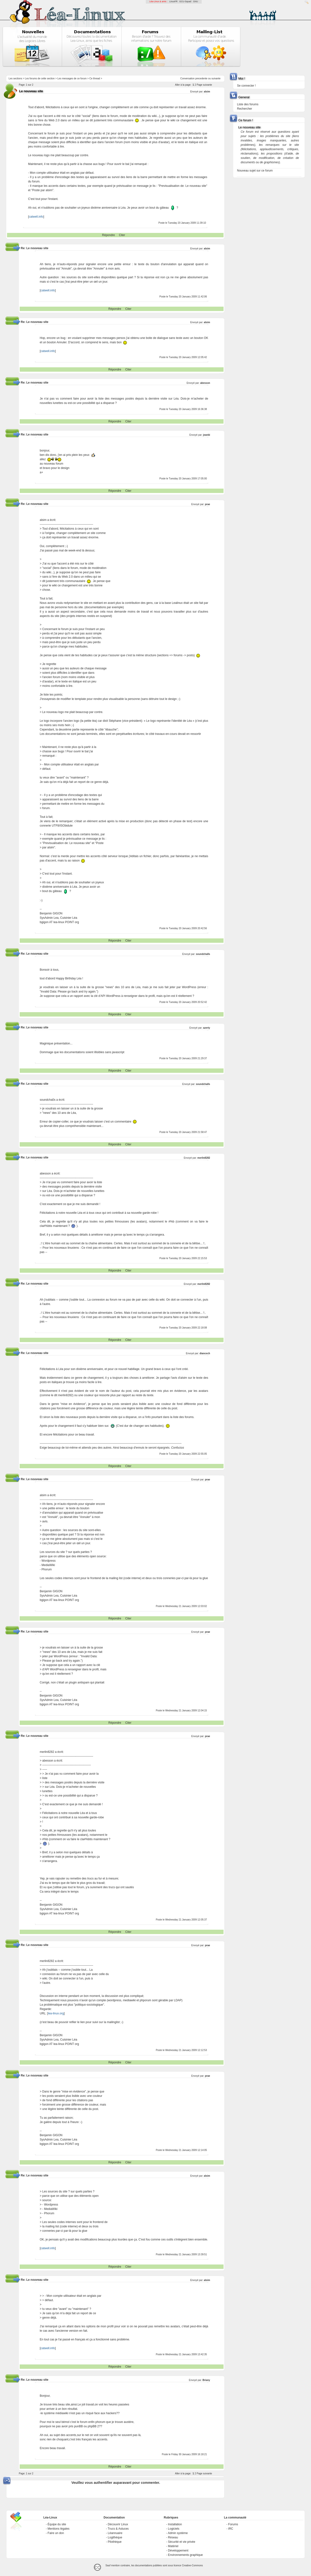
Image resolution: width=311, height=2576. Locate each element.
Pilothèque (115, 2541)
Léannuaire (115, 2533)
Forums (233, 2524)
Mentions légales (58, 2528)
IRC (230, 2528)
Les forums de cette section (40, 78)
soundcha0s (203, 954)
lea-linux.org (56, 2013)
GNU (195, 1)
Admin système (178, 2533)
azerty (206, 1027)
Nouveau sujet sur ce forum (255, 170)
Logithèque (115, 2537)
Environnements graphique (185, 2555)
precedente (201, 78)
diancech (204, 1353)
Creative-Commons (192, 2565)
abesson (205, 383)
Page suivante (204, 84)
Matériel (173, 2546)
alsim (207, 91)
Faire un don (56, 2533)
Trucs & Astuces (118, 2528)
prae (207, 504)
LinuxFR (173, 1)
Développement (178, 2550)
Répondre (108, 235)
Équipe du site (57, 2524)
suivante (215, 78)
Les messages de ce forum (71, 78)
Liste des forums (247, 104)
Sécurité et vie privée (181, 2541)
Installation (175, 2524)
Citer (122, 235)
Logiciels (173, 2528)
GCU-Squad (185, 1)
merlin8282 (203, 1158)
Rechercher (244, 108)
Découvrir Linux (118, 2524)
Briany (206, 2380)
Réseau (173, 2537)
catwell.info (36, 216)
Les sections (15, 78)
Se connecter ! (246, 85)
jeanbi (206, 435)
